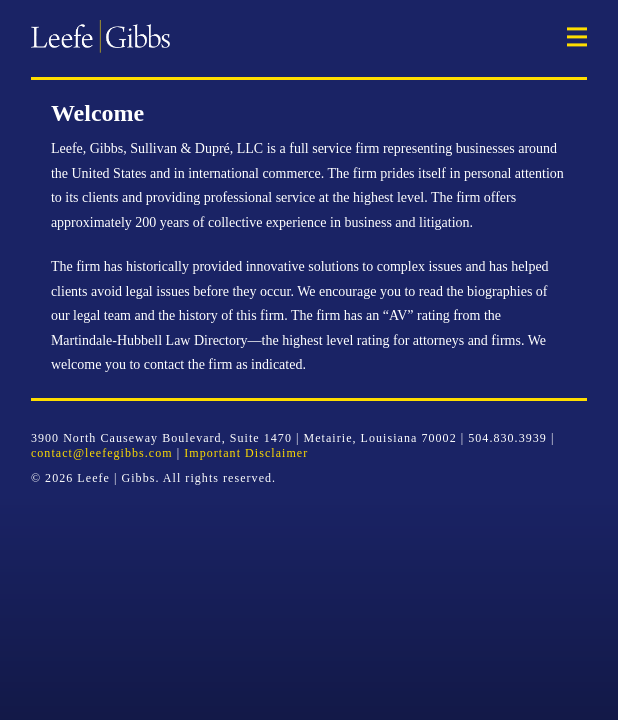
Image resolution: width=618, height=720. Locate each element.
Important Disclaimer (246, 453)
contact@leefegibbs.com (102, 453)
